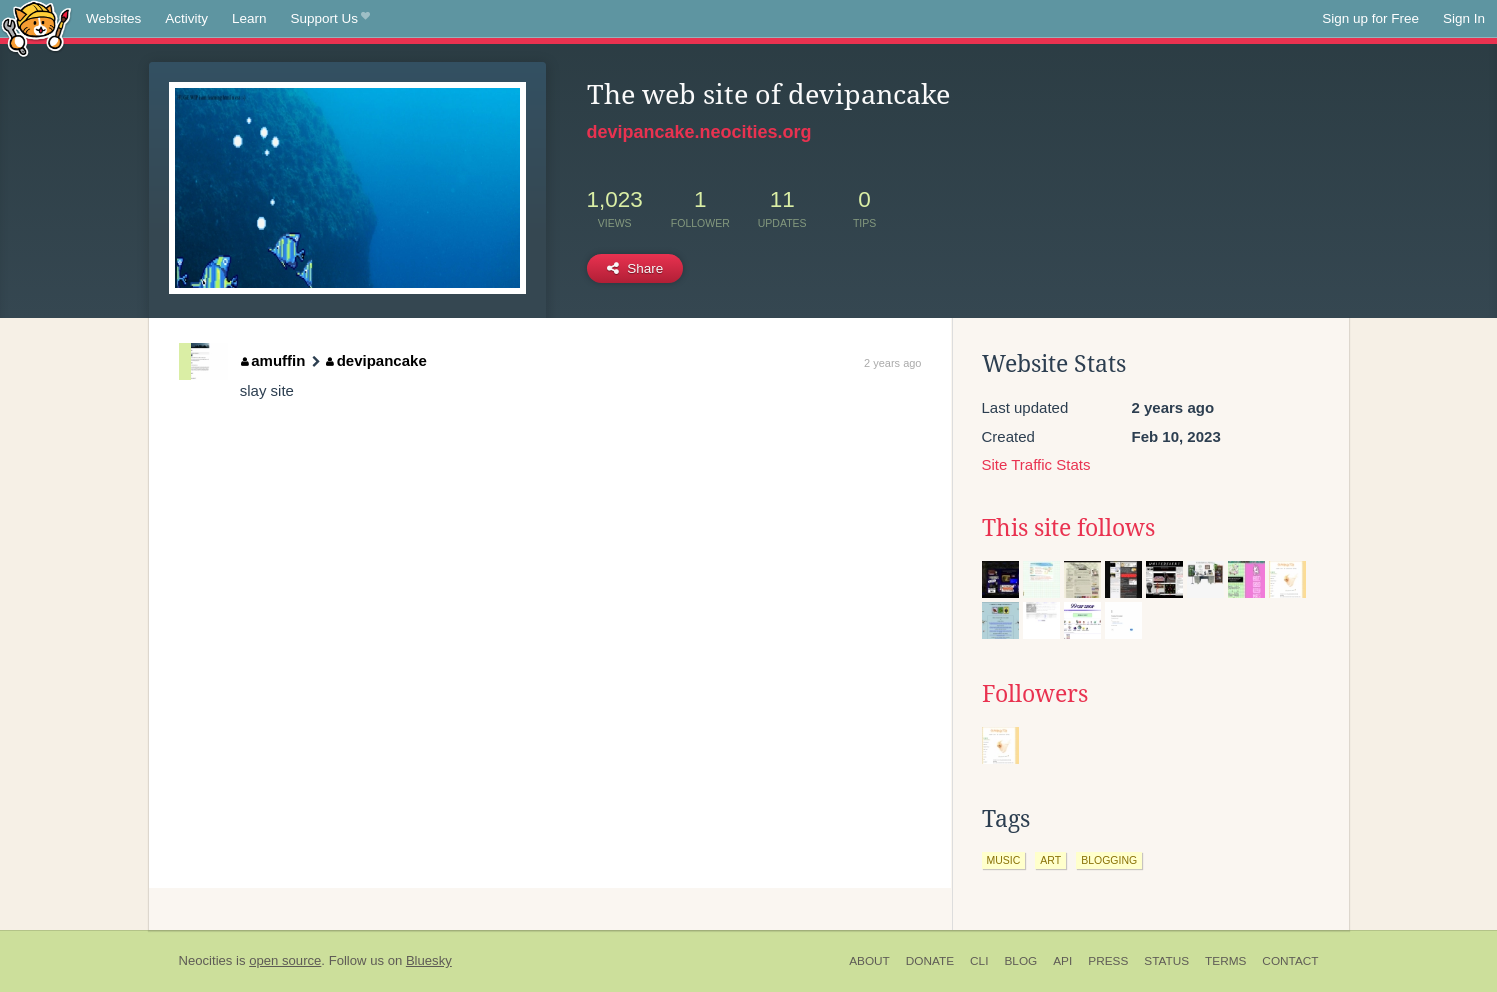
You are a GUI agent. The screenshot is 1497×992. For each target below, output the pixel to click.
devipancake (376, 360)
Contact (1290, 961)
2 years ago (892, 363)
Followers (1035, 694)
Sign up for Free (1370, 18)
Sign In (1464, 18)
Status (1166, 961)
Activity (186, 18)
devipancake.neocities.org (699, 132)
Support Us (330, 19)
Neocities (206, 960)
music (1004, 860)
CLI (979, 961)
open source (285, 960)
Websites (113, 18)
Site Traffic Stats (1036, 464)
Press (1108, 961)
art (1050, 860)
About (869, 961)
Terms (1225, 961)
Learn (249, 18)
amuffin (273, 360)
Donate (930, 961)
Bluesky (429, 960)
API (1062, 961)
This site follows (1068, 528)
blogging (1109, 860)
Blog (1020, 961)
